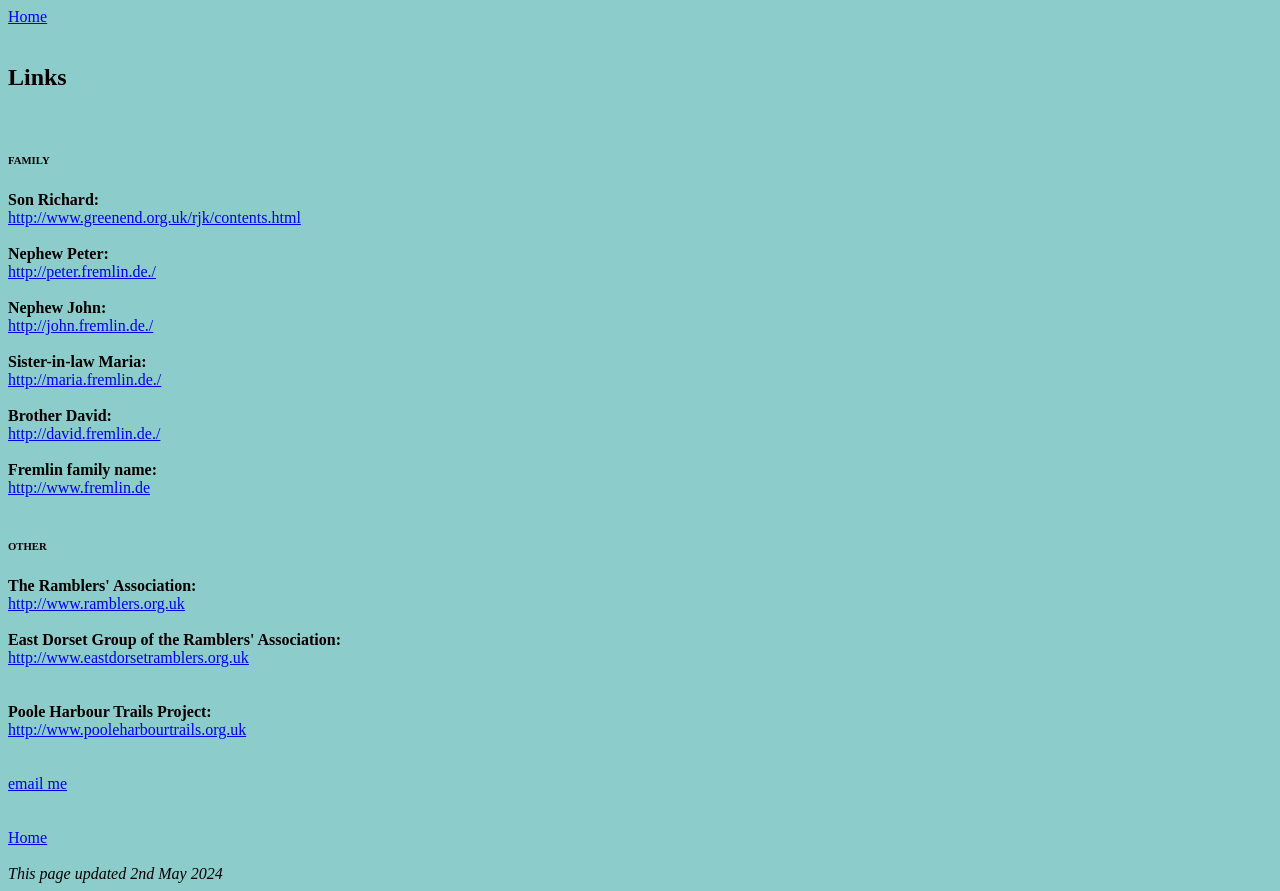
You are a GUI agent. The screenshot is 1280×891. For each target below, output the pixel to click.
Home (27, 16)
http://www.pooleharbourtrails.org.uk (127, 729)
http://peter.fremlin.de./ (82, 271)
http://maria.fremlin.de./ (84, 379)
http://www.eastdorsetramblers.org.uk (128, 657)
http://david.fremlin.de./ (84, 433)
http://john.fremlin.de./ (80, 325)
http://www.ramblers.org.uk (96, 603)
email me (37, 783)
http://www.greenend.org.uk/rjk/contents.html (154, 217)
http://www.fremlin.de (79, 487)
